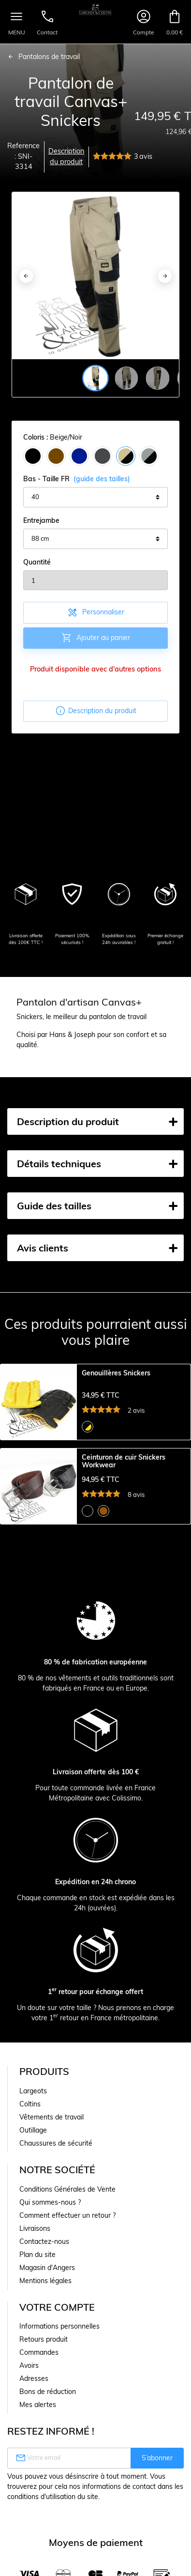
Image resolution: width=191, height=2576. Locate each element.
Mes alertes (37, 2404)
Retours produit (43, 2339)
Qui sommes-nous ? (50, 2202)
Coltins (30, 2104)
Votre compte (57, 2307)
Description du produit (66, 156)
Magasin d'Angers (47, 2267)
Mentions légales (45, 2280)
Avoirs (29, 2365)
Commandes (39, 2352)
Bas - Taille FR (76, 479)
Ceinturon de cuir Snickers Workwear (123, 1461)
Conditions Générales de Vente (67, 2189)
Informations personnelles (59, 2326)
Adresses (33, 2378)
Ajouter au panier (95, 637)
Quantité (37, 562)
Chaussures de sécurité (55, 2143)
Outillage (33, 2130)
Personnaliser (95, 612)
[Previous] (26, 276)
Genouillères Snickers (116, 1373)
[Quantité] (95, 580)
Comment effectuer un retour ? (67, 2215)
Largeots (33, 2091)
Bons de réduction (47, 2391)
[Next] (165, 276)
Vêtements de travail (51, 2117)
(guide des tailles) (101, 478)
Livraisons (34, 2228)
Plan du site (37, 2254)
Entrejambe (41, 520)
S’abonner (157, 2458)
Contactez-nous (44, 2241)
